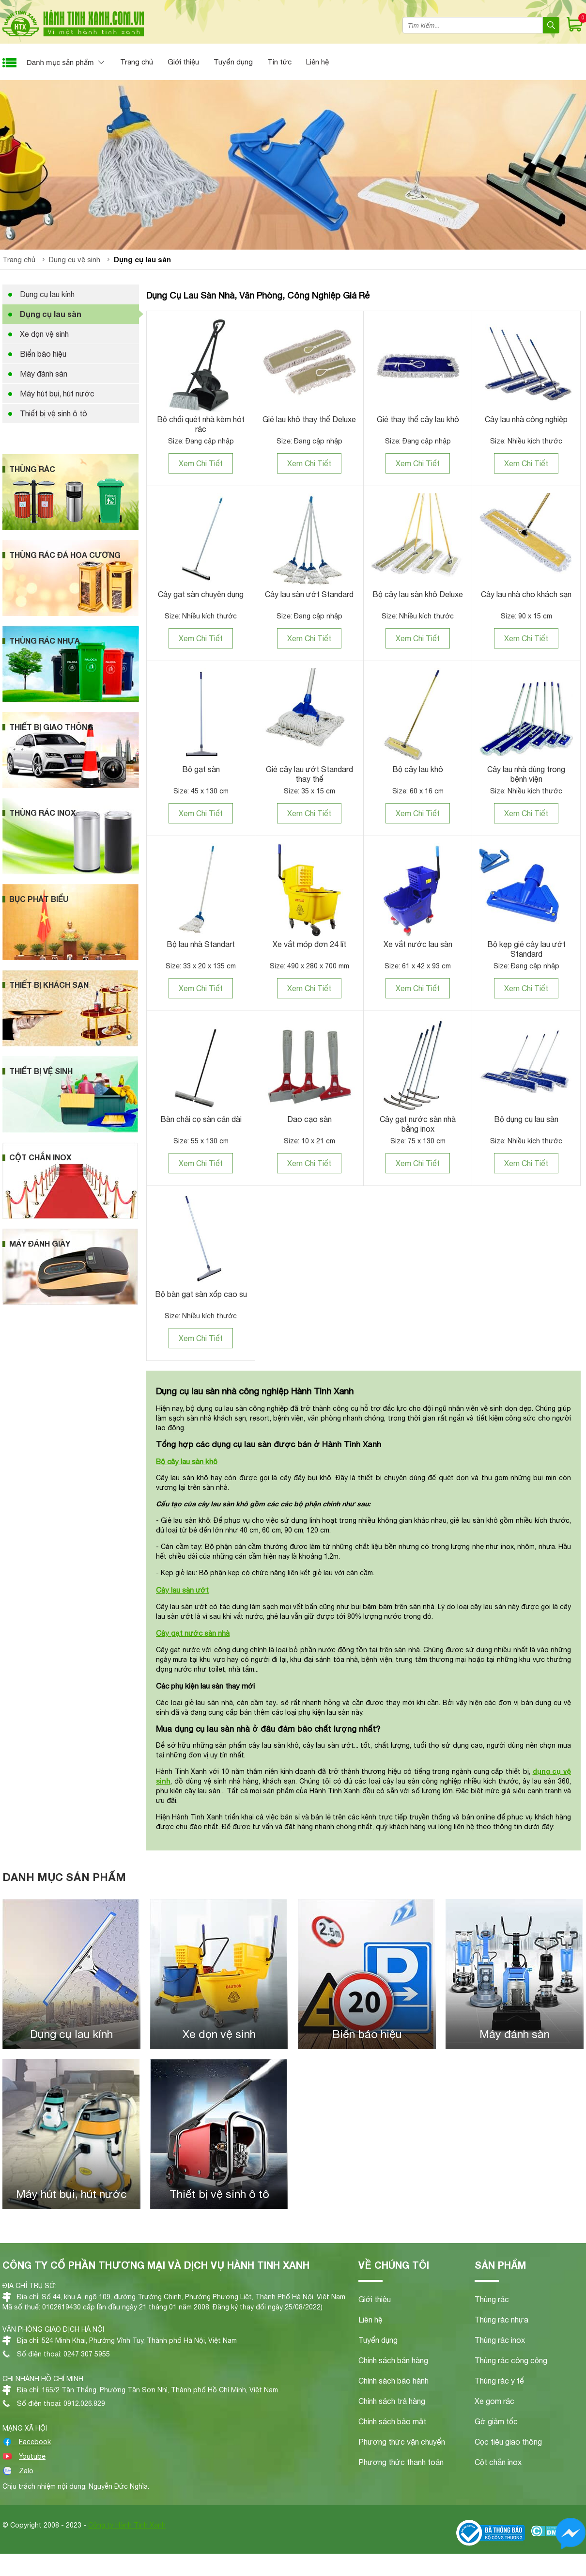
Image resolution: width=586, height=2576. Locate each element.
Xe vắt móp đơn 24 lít (309, 944)
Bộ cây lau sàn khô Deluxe (417, 594)
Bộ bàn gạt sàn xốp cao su (201, 1294)
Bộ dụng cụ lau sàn (526, 1119)
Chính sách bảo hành (393, 2380)
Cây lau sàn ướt (182, 1589)
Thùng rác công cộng (511, 2360)
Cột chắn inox (498, 2462)
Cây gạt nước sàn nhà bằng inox (418, 1124)
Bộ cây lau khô (417, 769)
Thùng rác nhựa (501, 2319)
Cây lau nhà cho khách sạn (526, 594)
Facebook (35, 2442)
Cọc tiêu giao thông (508, 2441)
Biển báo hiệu (43, 353)
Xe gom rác (494, 2401)
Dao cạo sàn (309, 1119)
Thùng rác (492, 2299)
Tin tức (279, 62)
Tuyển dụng (233, 62)
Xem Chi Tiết (201, 463)
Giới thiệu (183, 62)
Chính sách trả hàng (391, 2401)
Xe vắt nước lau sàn (418, 944)
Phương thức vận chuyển (401, 2441)
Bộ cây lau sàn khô (186, 1461)
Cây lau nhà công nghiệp (526, 419)
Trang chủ (136, 62)
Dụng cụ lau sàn (50, 313)
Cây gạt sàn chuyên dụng (201, 594)
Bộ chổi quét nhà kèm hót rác (201, 424)
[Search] (551, 25)
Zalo (26, 2471)
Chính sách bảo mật (392, 2421)
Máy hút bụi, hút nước (57, 393)
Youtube (32, 2456)
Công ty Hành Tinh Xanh (127, 2525)
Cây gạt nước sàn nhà (193, 1632)
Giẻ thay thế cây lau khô (418, 419)
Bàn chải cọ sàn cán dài (201, 1119)
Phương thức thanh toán (401, 2462)
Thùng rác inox (500, 2340)
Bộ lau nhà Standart (201, 944)
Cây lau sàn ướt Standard (309, 594)
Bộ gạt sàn (201, 769)
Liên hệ (317, 62)
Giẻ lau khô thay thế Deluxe (309, 419)
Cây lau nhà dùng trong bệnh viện (526, 774)
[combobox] (472, 25)
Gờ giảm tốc (496, 2421)
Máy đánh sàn (43, 373)
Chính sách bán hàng (393, 2360)
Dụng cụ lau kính (47, 294)
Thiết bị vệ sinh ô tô (53, 413)
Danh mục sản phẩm (60, 62)
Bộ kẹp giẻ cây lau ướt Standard (526, 949)
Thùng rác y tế (499, 2380)
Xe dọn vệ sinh (44, 334)
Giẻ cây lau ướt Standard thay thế (309, 774)
